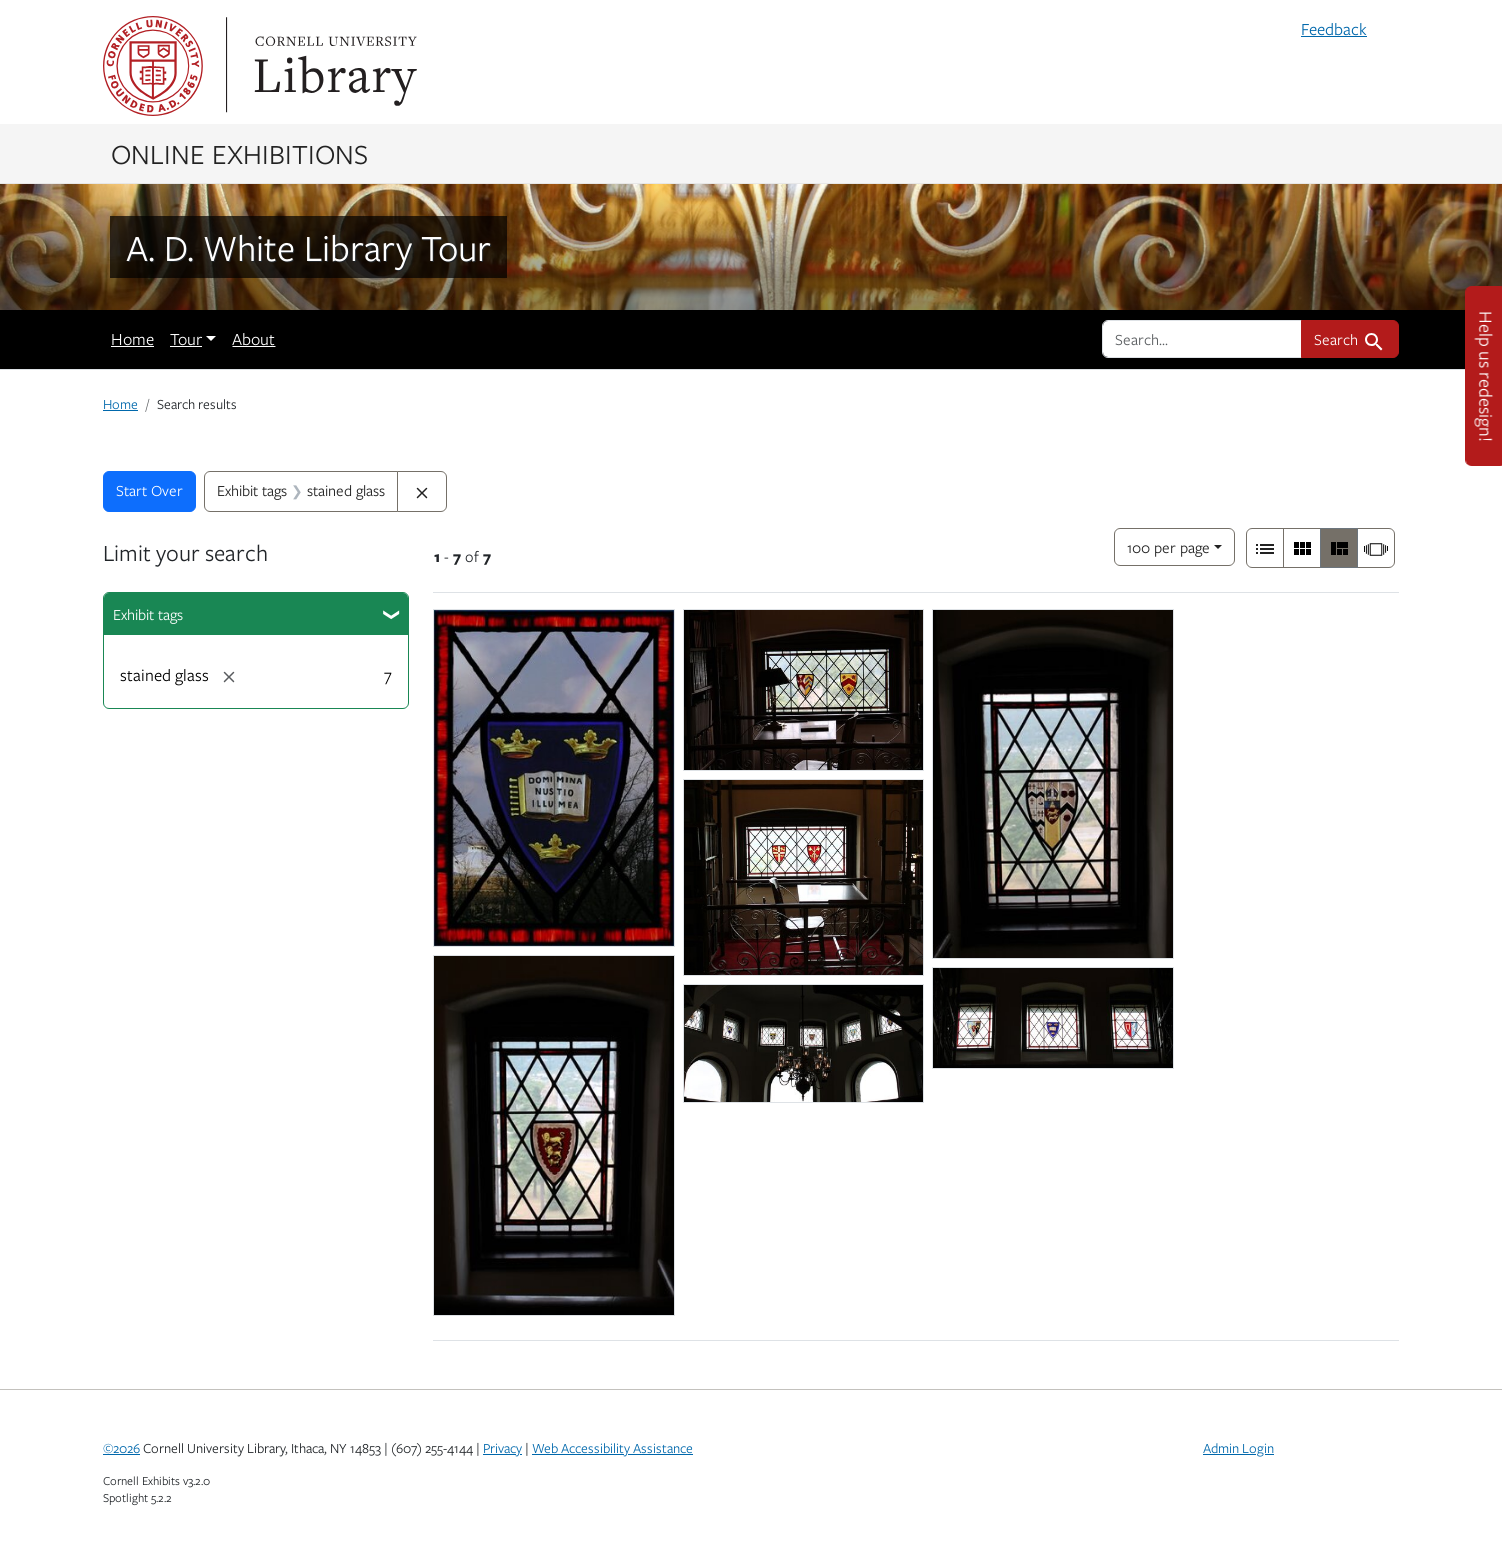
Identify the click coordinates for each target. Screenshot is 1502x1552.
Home (132, 339)
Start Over (149, 490)
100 (1168, 545)
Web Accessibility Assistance (612, 1448)
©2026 (121, 1448)
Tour (186, 339)
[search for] (1202, 339)
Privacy (502, 1448)
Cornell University (153, 66)
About (253, 339)
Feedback (1334, 29)
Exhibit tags (148, 614)
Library (333, 66)
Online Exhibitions (239, 153)
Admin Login (1238, 1448)
